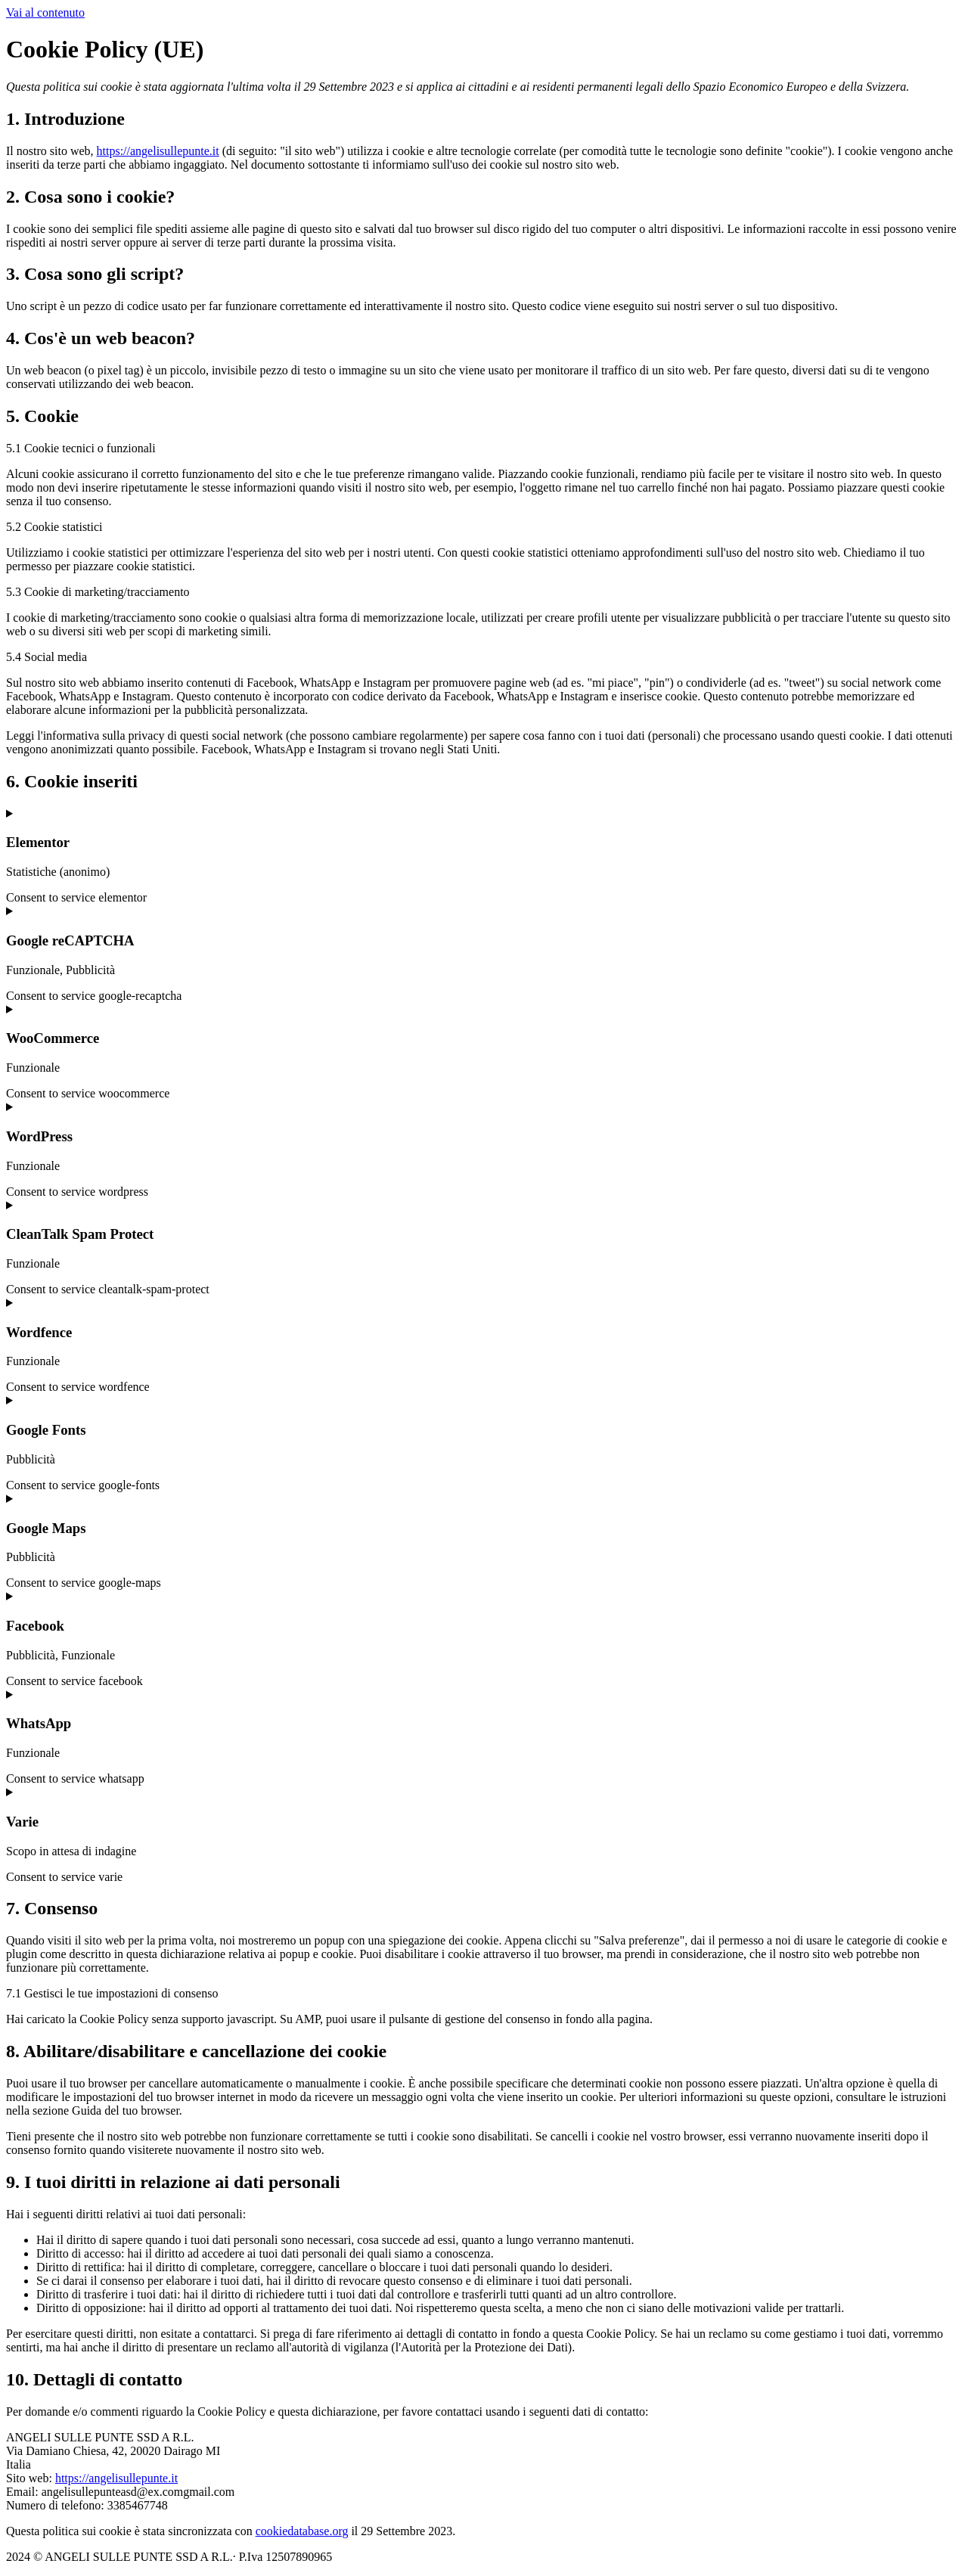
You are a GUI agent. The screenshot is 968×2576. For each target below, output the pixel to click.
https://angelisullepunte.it (158, 150)
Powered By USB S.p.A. (565, 2556)
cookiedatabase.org (302, 2531)
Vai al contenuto (45, 12)
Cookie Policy (375, 2556)
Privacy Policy (457, 2556)
